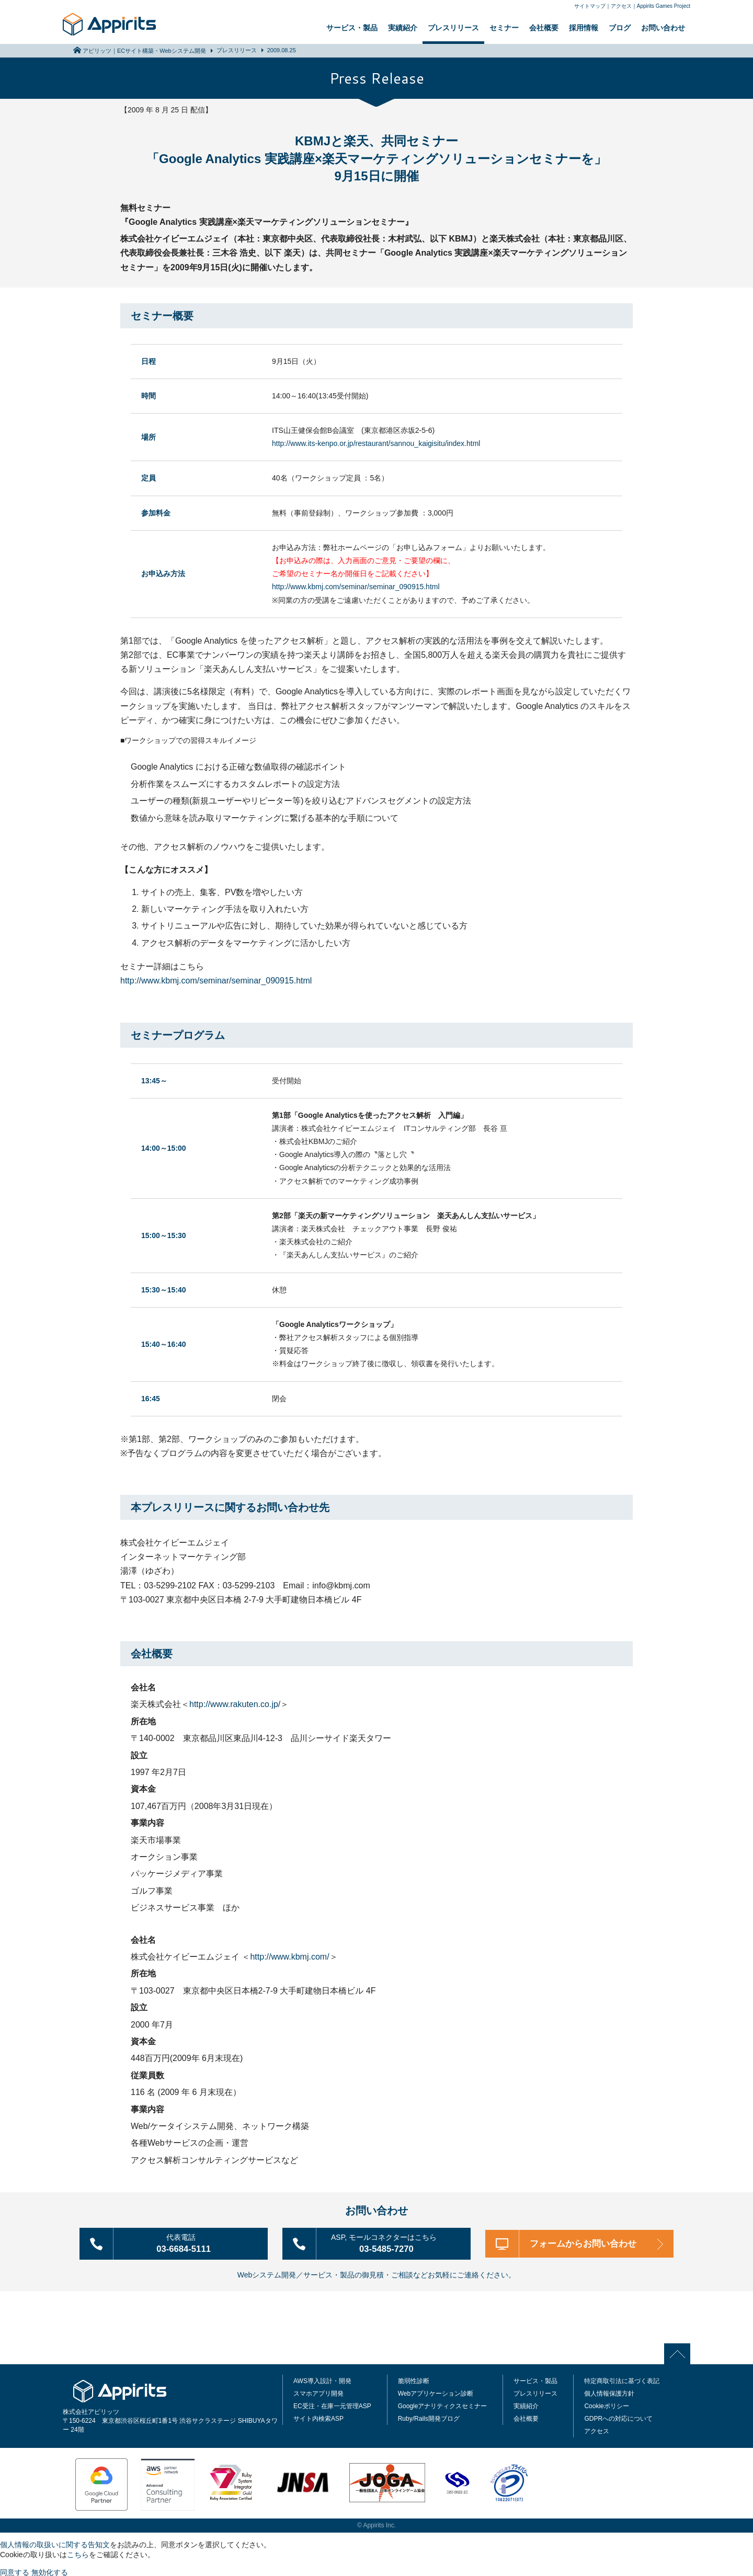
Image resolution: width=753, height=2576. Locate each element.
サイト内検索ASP (318, 2417)
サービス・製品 (352, 28)
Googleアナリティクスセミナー (442, 2404)
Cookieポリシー (606, 2404)
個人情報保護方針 (609, 2392)
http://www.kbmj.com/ (289, 1956)
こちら (78, 2553)
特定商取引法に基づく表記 (621, 2379)
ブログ (620, 28)
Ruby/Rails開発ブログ (429, 2417)
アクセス (621, 6)
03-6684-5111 (188, 2242)
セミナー (504, 28)
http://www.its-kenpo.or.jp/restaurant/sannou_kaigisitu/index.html (376, 443)
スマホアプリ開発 (318, 2392)
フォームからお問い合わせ (585, 2243)
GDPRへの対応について (618, 2417)
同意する (14, 2571)
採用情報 (583, 28)
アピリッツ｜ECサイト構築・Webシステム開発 (144, 51)
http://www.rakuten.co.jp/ (234, 1704)
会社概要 (543, 28)
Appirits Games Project (663, 6)
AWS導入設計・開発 (322, 2379)
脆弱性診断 (413, 2379)
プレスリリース (453, 28)
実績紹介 (402, 28)
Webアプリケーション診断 (435, 2392)
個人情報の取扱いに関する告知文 (55, 2543)
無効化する (49, 2571)
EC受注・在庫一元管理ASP (332, 2404)
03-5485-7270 (390, 2242)
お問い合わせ (663, 28)
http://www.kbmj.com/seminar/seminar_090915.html (356, 586)
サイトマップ (590, 6)
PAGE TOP (680, 2351)
